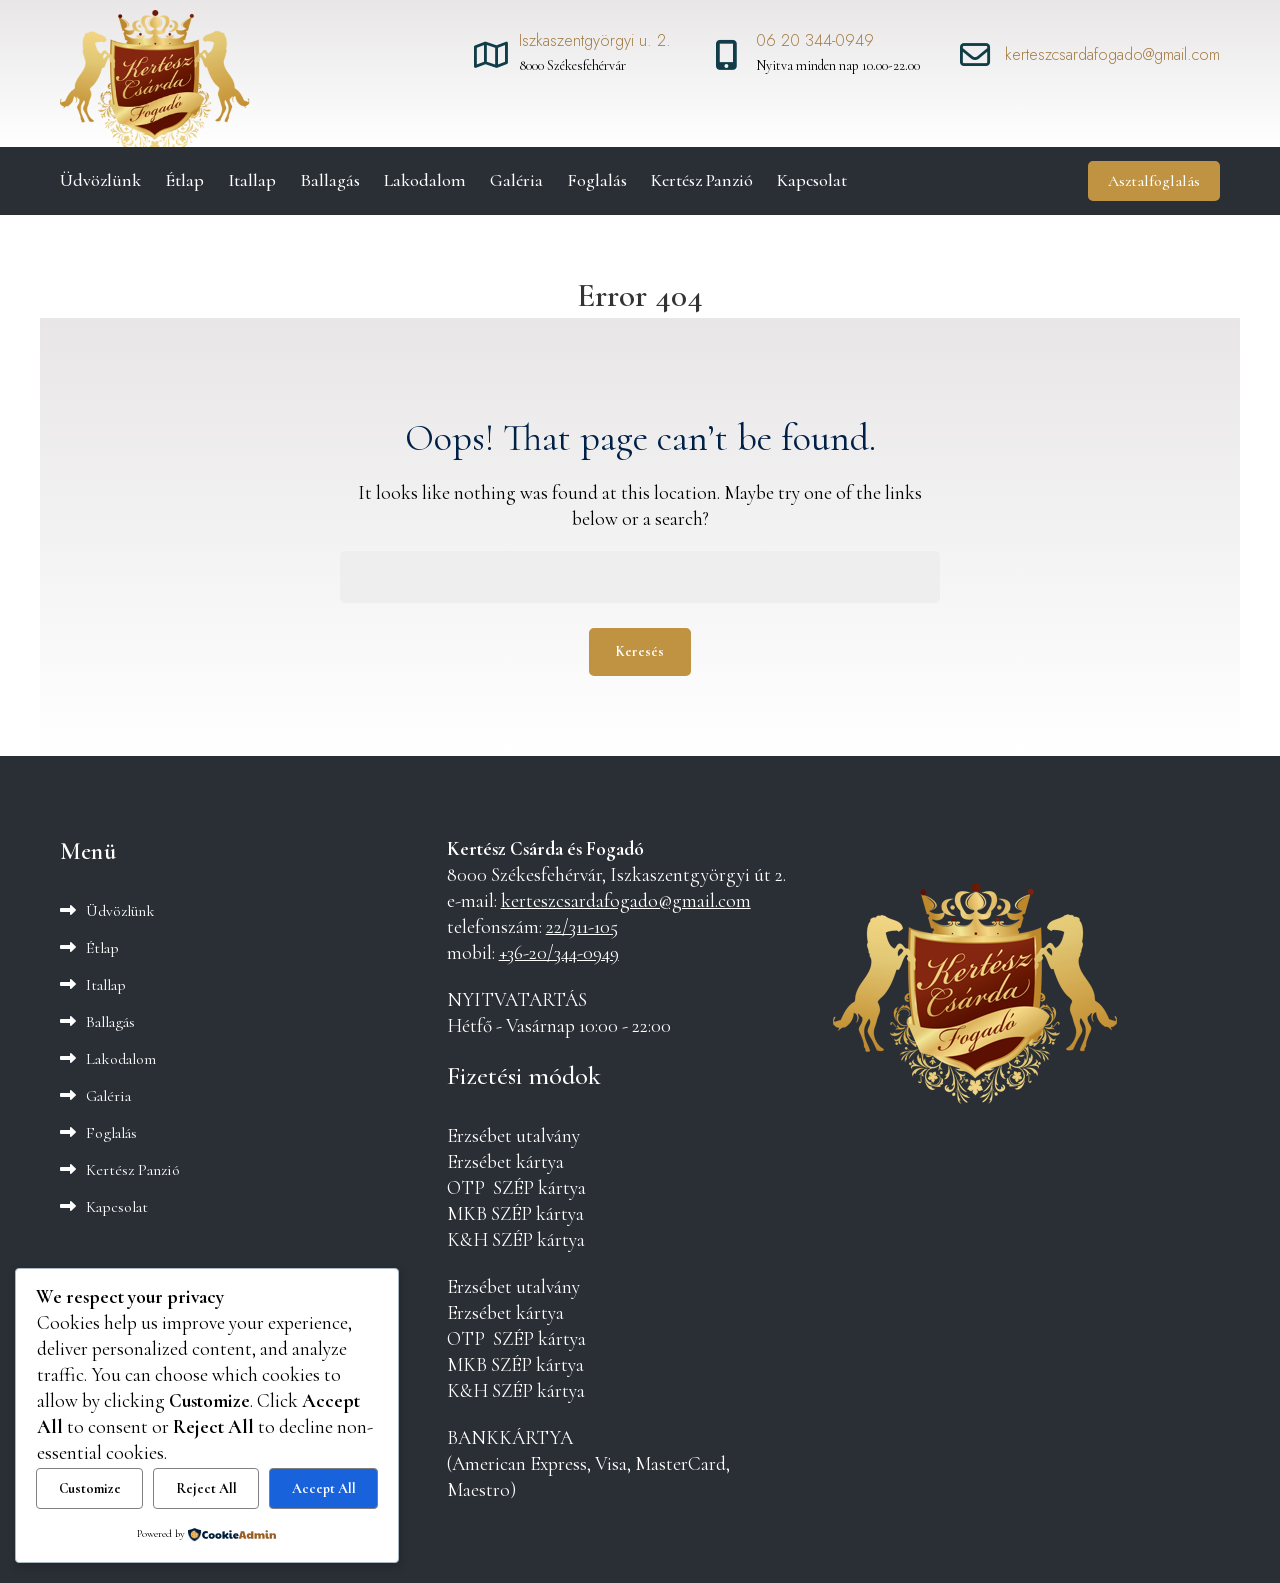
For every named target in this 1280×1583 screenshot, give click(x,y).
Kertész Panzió (702, 180)
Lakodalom (425, 180)
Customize (90, 1488)
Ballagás (330, 180)
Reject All (206, 1488)
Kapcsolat (812, 180)
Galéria (516, 180)
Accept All (324, 1488)
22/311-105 (582, 927)
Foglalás (597, 180)
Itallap (252, 180)
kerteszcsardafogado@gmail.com (626, 901)
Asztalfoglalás (1154, 181)
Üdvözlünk (100, 180)
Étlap (184, 180)
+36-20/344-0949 (559, 953)
